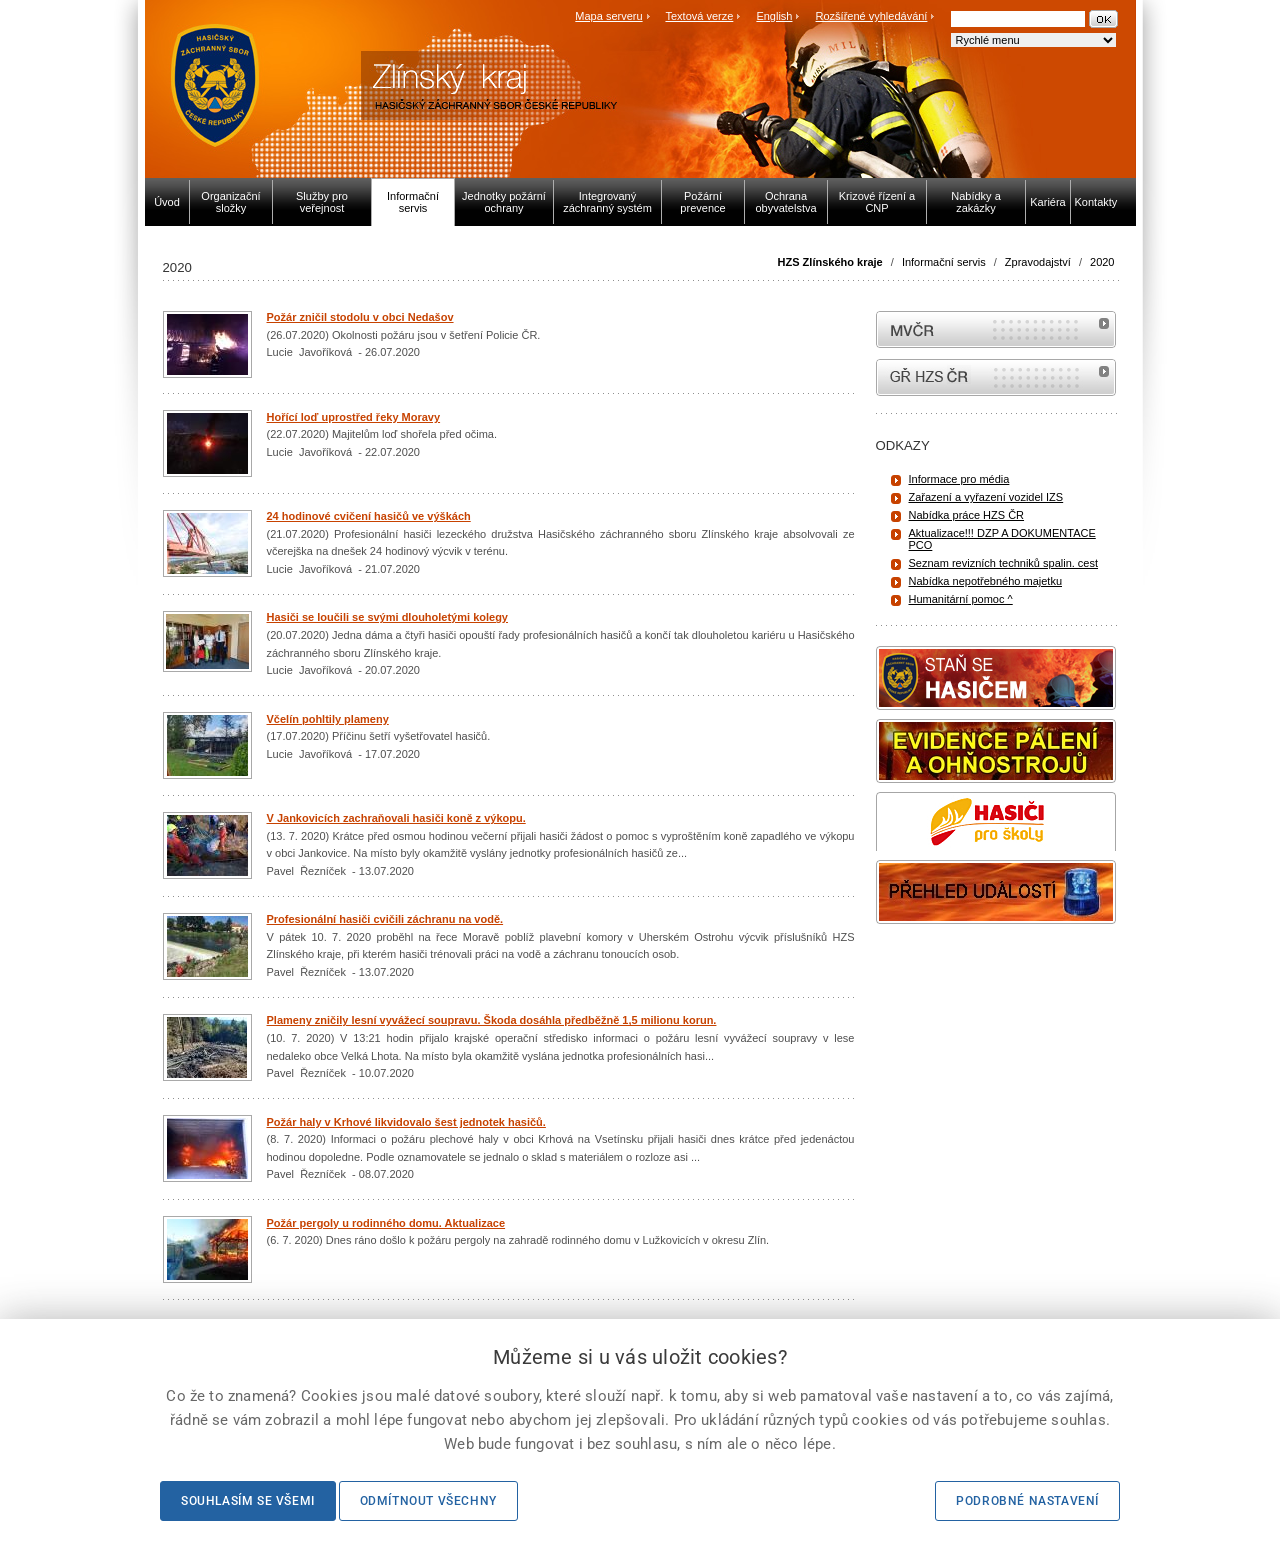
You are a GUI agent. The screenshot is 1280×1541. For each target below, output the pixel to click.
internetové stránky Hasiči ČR (996, 377)
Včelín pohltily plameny (328, 719)
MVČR (996, 329)
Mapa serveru (608, 16)
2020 (1102, 262)
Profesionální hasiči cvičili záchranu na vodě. (385, 919)
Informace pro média (959, 479)
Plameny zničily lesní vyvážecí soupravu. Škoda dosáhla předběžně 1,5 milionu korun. (492, 1020)
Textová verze (699, 16)
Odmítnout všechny (428, 1501)
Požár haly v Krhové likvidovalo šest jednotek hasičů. (406, 1122)
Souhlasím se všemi (248, 1501)
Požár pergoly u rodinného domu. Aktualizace (386, 1223)
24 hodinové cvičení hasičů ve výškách (369, 516)
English (774, 16)
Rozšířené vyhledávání (872, 16)
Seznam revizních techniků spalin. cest (1004, 563)
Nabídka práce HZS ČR (967, 515)
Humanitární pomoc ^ (961, 599)
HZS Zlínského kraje (830, 262)
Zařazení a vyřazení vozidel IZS (986, 497)
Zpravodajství (1038, 262)
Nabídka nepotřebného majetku (986, 581)
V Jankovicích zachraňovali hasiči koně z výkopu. (396, 818)
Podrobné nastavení (1027, 1501)
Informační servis (944, 262)
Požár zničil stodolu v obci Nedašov (360, 317)
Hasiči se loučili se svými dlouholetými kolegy (387, 617)
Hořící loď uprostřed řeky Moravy (354, 417)
